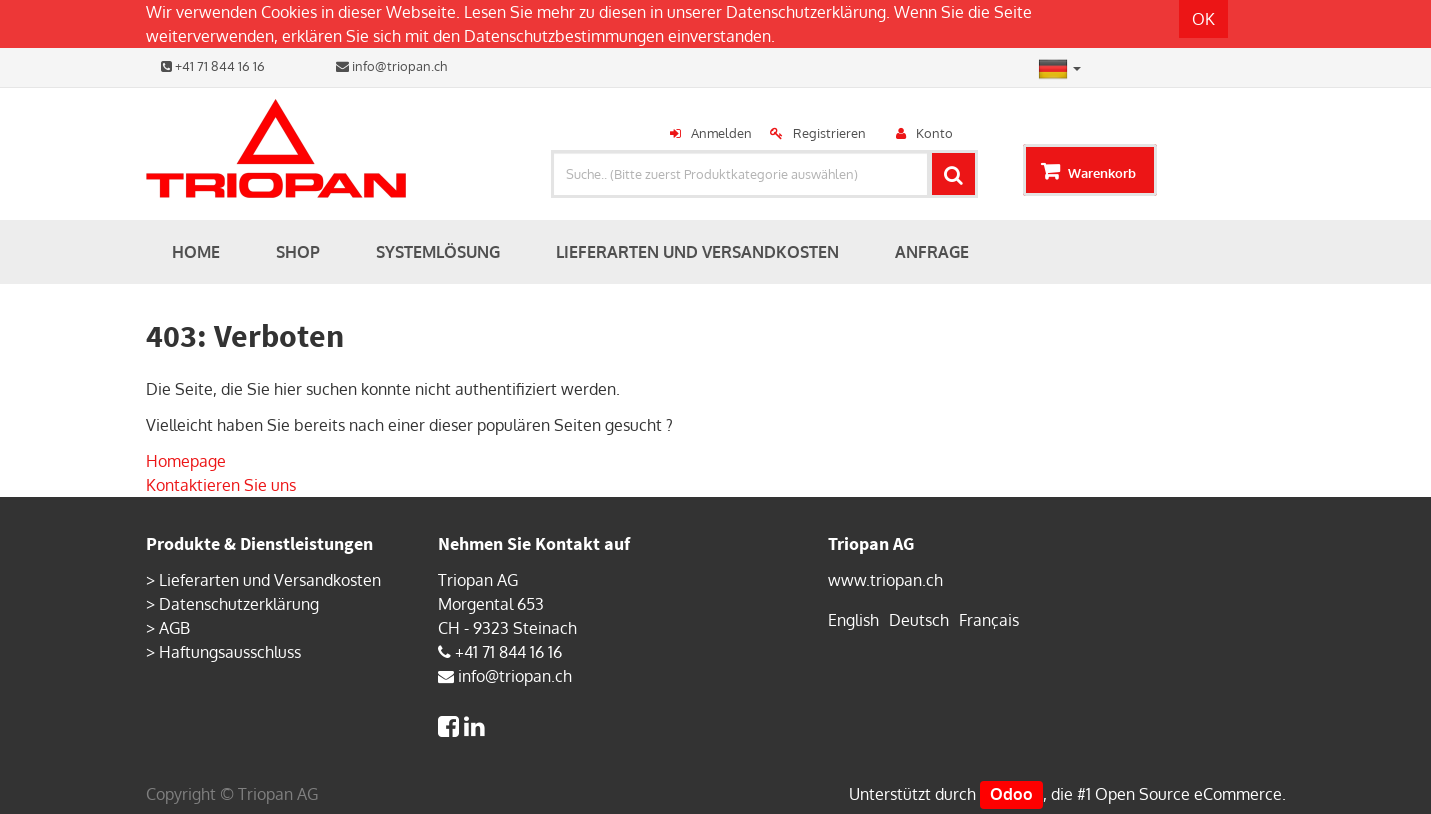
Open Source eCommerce (1188, 794)
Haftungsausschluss (230, 652)
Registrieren (829, 133)
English (853, 620)
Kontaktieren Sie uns (221, 485)
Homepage (186, 461)
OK (1203, 19)
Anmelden (721, 133)
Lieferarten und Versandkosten (270, 580)
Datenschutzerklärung (806, 12)
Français (989, 620)
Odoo (1011, 794)
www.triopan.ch (885, 580)
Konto (934, 133)
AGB (174, 628)
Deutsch (919, 620)
